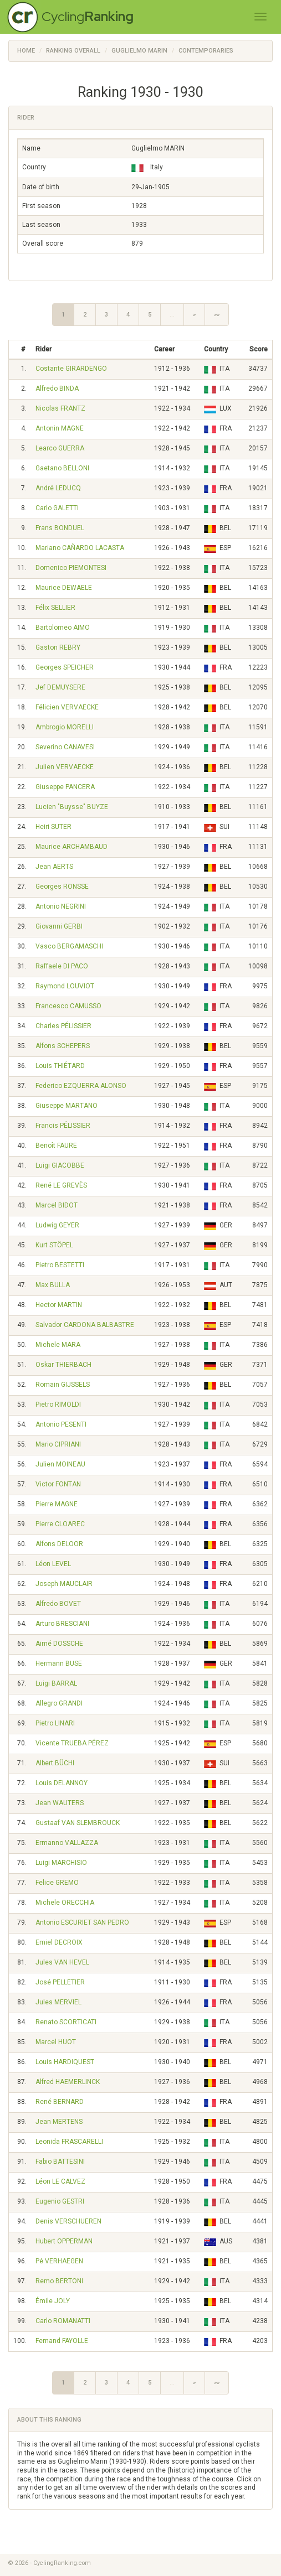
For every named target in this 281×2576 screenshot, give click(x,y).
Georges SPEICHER (64, 667)
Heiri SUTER (53, 827)
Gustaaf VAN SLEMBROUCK (77, 1823)
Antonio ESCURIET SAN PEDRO (82, 1922)
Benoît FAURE (56, 1145)
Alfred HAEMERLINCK (67, 2082)
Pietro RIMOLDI (58, 1404)
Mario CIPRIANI (58, 1444)
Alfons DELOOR (59, 1544)
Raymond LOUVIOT (64, 986)
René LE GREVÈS (61, 1185)
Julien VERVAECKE (64, 767)
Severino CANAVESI (65, 747)
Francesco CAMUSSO (68, 1006)
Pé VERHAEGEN (59, 2261)
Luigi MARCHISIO (61, 1863)
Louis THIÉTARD (60, 1066)
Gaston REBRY (57, 647)
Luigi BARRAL (56, 1683)
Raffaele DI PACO (61, 966)
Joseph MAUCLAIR (64, 1584)
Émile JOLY (52, 2301)
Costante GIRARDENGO (71, 368)
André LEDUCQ (58, 488)
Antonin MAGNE (59, 428)
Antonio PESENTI (60, 1424)
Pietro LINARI (55, 1723)
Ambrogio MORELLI (64, 727)
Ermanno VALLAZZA (66, 1843)
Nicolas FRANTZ (60, 408)
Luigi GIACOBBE (59, 1165)
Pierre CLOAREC (60, 1524)
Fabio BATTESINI (60, 2161)
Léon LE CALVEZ (60, 2181)
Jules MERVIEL (58, 2002)
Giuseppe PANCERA (65, 787)
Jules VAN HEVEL (62, 1962)
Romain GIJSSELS (62, 1384)
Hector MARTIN (58, 1305)
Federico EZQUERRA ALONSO (80, 1086)
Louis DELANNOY (61, 1783)
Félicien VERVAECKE (67, 707)
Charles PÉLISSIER (63, 1026)
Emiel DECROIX (59, 1942)
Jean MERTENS (59, 2122)
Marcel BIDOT (56, 1205)
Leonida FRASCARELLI (69, 2141)
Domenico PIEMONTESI (70, 568)
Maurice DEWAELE (63, 588)
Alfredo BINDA (57, 388)
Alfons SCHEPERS (62, 1046)
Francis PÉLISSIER (62, 1125)
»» (216, 314)
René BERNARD (59, 2102)
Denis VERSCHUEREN (68, 2221)
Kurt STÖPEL (54, 1245)
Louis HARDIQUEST (64, 2062)
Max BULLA (52, 1285)
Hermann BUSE (58, 1663)
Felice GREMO (57, 1882)
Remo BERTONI (59, 2281)
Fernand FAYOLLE (61, 2341)
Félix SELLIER (55, 607)
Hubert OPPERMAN (64, 2241)
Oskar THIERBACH (63, 1365)
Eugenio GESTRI (59, 2201)
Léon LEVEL (53, 1564)
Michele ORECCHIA (64, 1902)
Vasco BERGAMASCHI (69, 946)
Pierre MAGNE (56, 1504)
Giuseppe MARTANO (66, 1106)
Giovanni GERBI (59, 926)
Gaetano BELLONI (62, 468)
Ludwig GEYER (57, 1225)
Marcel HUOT (55, 2042)
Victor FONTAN (58, 1484)
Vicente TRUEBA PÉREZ (72, 1743)
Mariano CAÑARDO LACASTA (79, 548)
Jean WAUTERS (59, 1803)
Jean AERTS (54, 866)
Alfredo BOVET (58, 1604)
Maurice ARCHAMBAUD (71, 847)
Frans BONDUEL (59, 528)
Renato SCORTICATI (65, 2022)
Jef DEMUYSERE (60, 687)
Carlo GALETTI (57, 508)
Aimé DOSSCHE (59, 1643)
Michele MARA (57, 1345)
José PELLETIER (60, 1982)
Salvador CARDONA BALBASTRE (84, 1325)
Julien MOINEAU (60, 1464)
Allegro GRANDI (59, 1703)
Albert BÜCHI (54, 1763)
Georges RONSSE (62, 886)
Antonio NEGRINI (60, 906)
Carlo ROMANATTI (62, 2321)
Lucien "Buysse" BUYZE (71, 807)
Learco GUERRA (59, 448)
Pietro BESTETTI (59, 1265)
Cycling (88, 16)
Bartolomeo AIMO (62, 627)
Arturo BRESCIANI (62, 1624)
